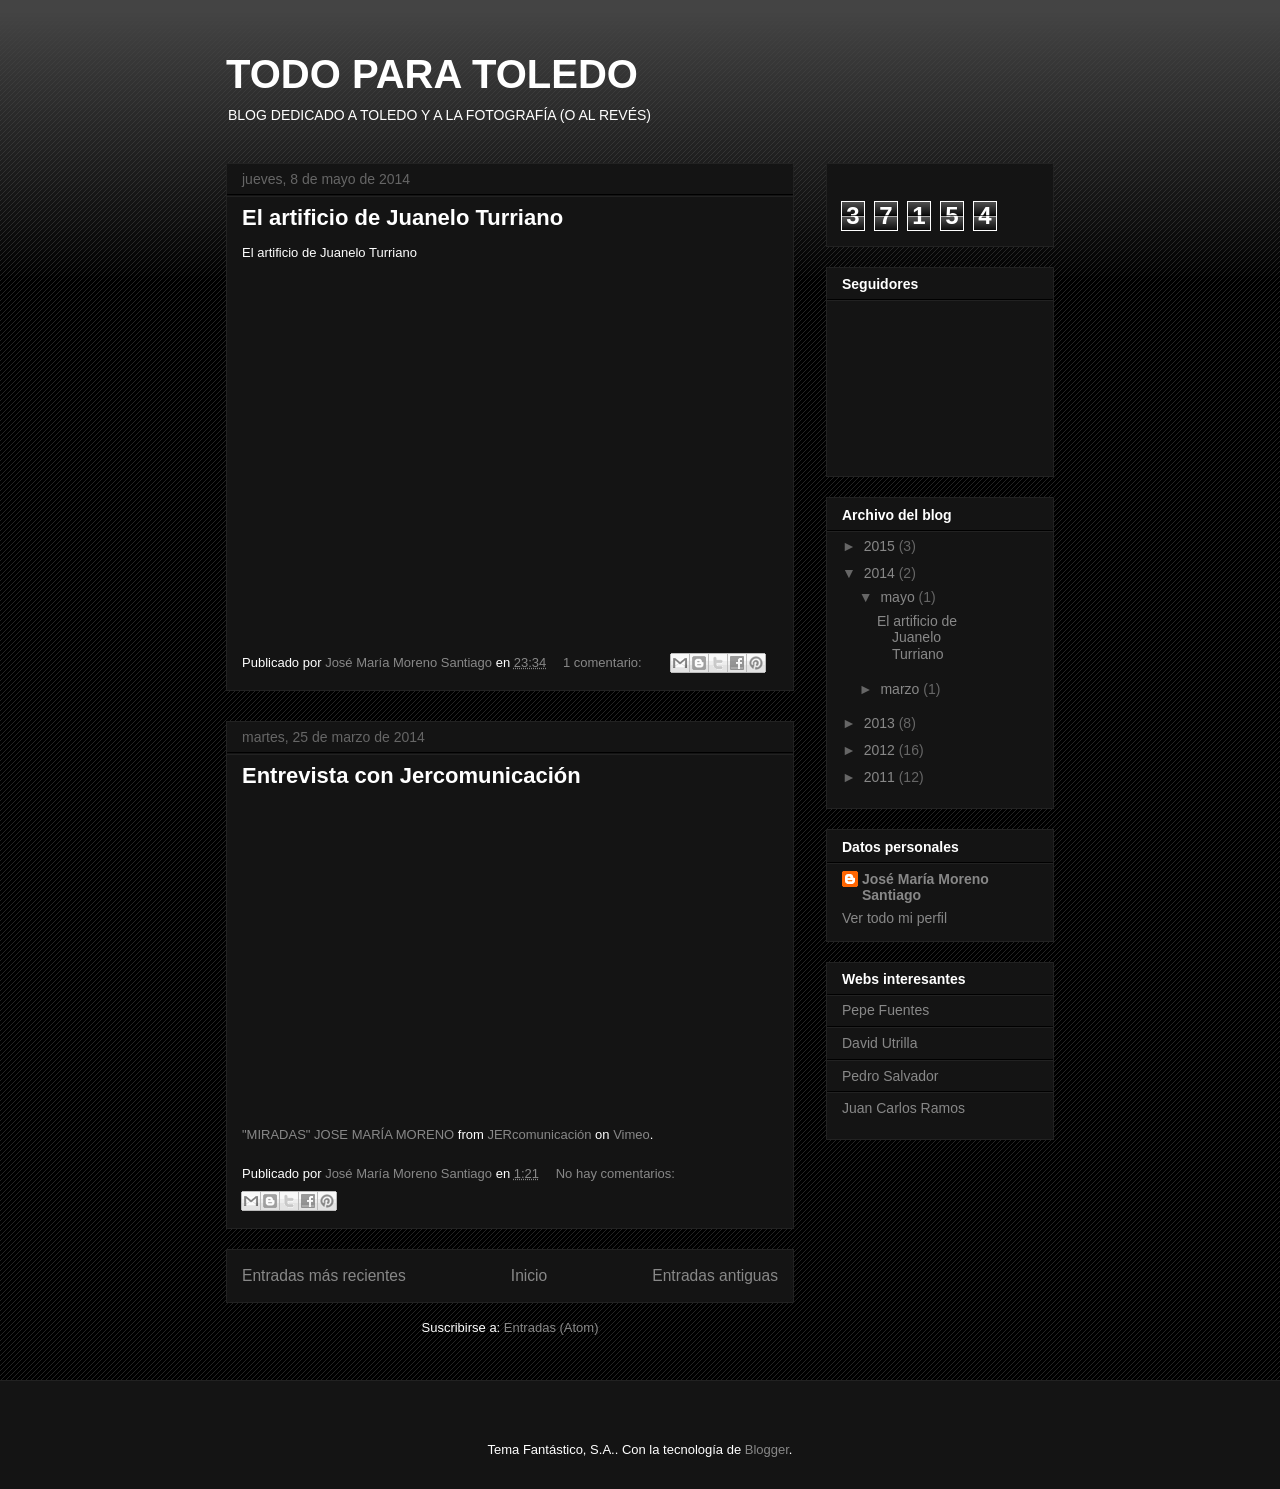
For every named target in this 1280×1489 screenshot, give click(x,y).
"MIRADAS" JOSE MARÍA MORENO (348, 1134)
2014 (881, 573)
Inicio (529, 1275)
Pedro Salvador (890, 1076)
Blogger (767, 1449)
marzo (901, 689)
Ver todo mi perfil (894, 918)
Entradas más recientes (324, 1275)
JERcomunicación (539, 1134)
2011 (881, 777)
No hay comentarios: (615, 1173)
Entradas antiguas (715, 1275)
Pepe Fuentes (885, 1010)
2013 (881, 723)
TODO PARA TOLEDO (432, 74)
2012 (881, 750)
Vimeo (631, 1134)
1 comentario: (604, 662)
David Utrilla (879, 1043)
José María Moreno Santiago (925, 887)
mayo (899, 597)
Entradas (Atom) (551, 1327)
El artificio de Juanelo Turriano (402, 217)
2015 (881, 546)
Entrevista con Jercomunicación (411, 775)
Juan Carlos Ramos (903, 1108)
